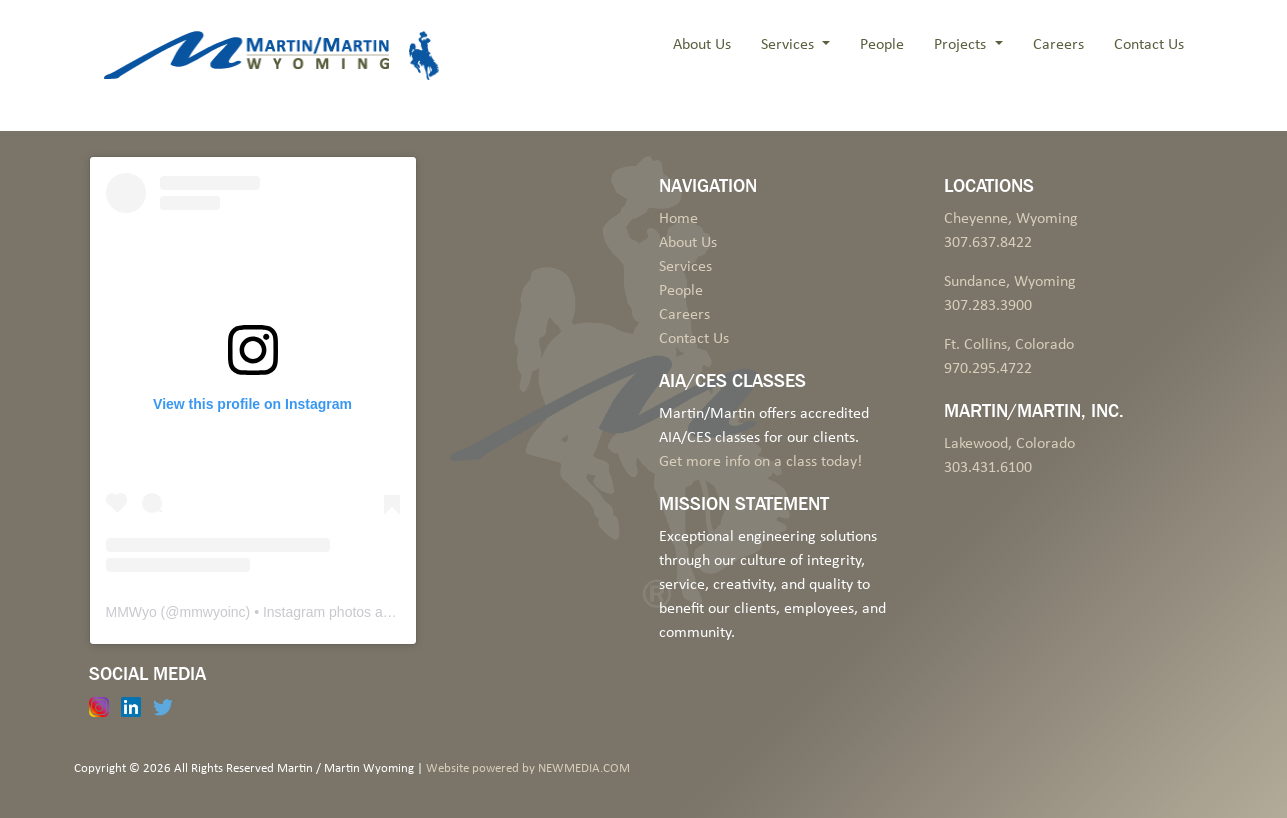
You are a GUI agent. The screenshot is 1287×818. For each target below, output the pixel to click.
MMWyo (131, 612)
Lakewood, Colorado (1009, 444)
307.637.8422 (988, 243)
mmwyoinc (212, 612)
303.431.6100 (988, 468)
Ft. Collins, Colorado (1009, 345)
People (882, 45)
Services (789, 45)
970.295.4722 (988, 369)
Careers (1058, 45)
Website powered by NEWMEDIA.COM (528, 768)
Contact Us (1149, 45)
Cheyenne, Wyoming (1011, 219)
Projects (962, 45)
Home (678, 219)
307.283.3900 (988, 306)
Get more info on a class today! (760, 462)
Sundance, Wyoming (1010, 282)
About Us (702, 45)
